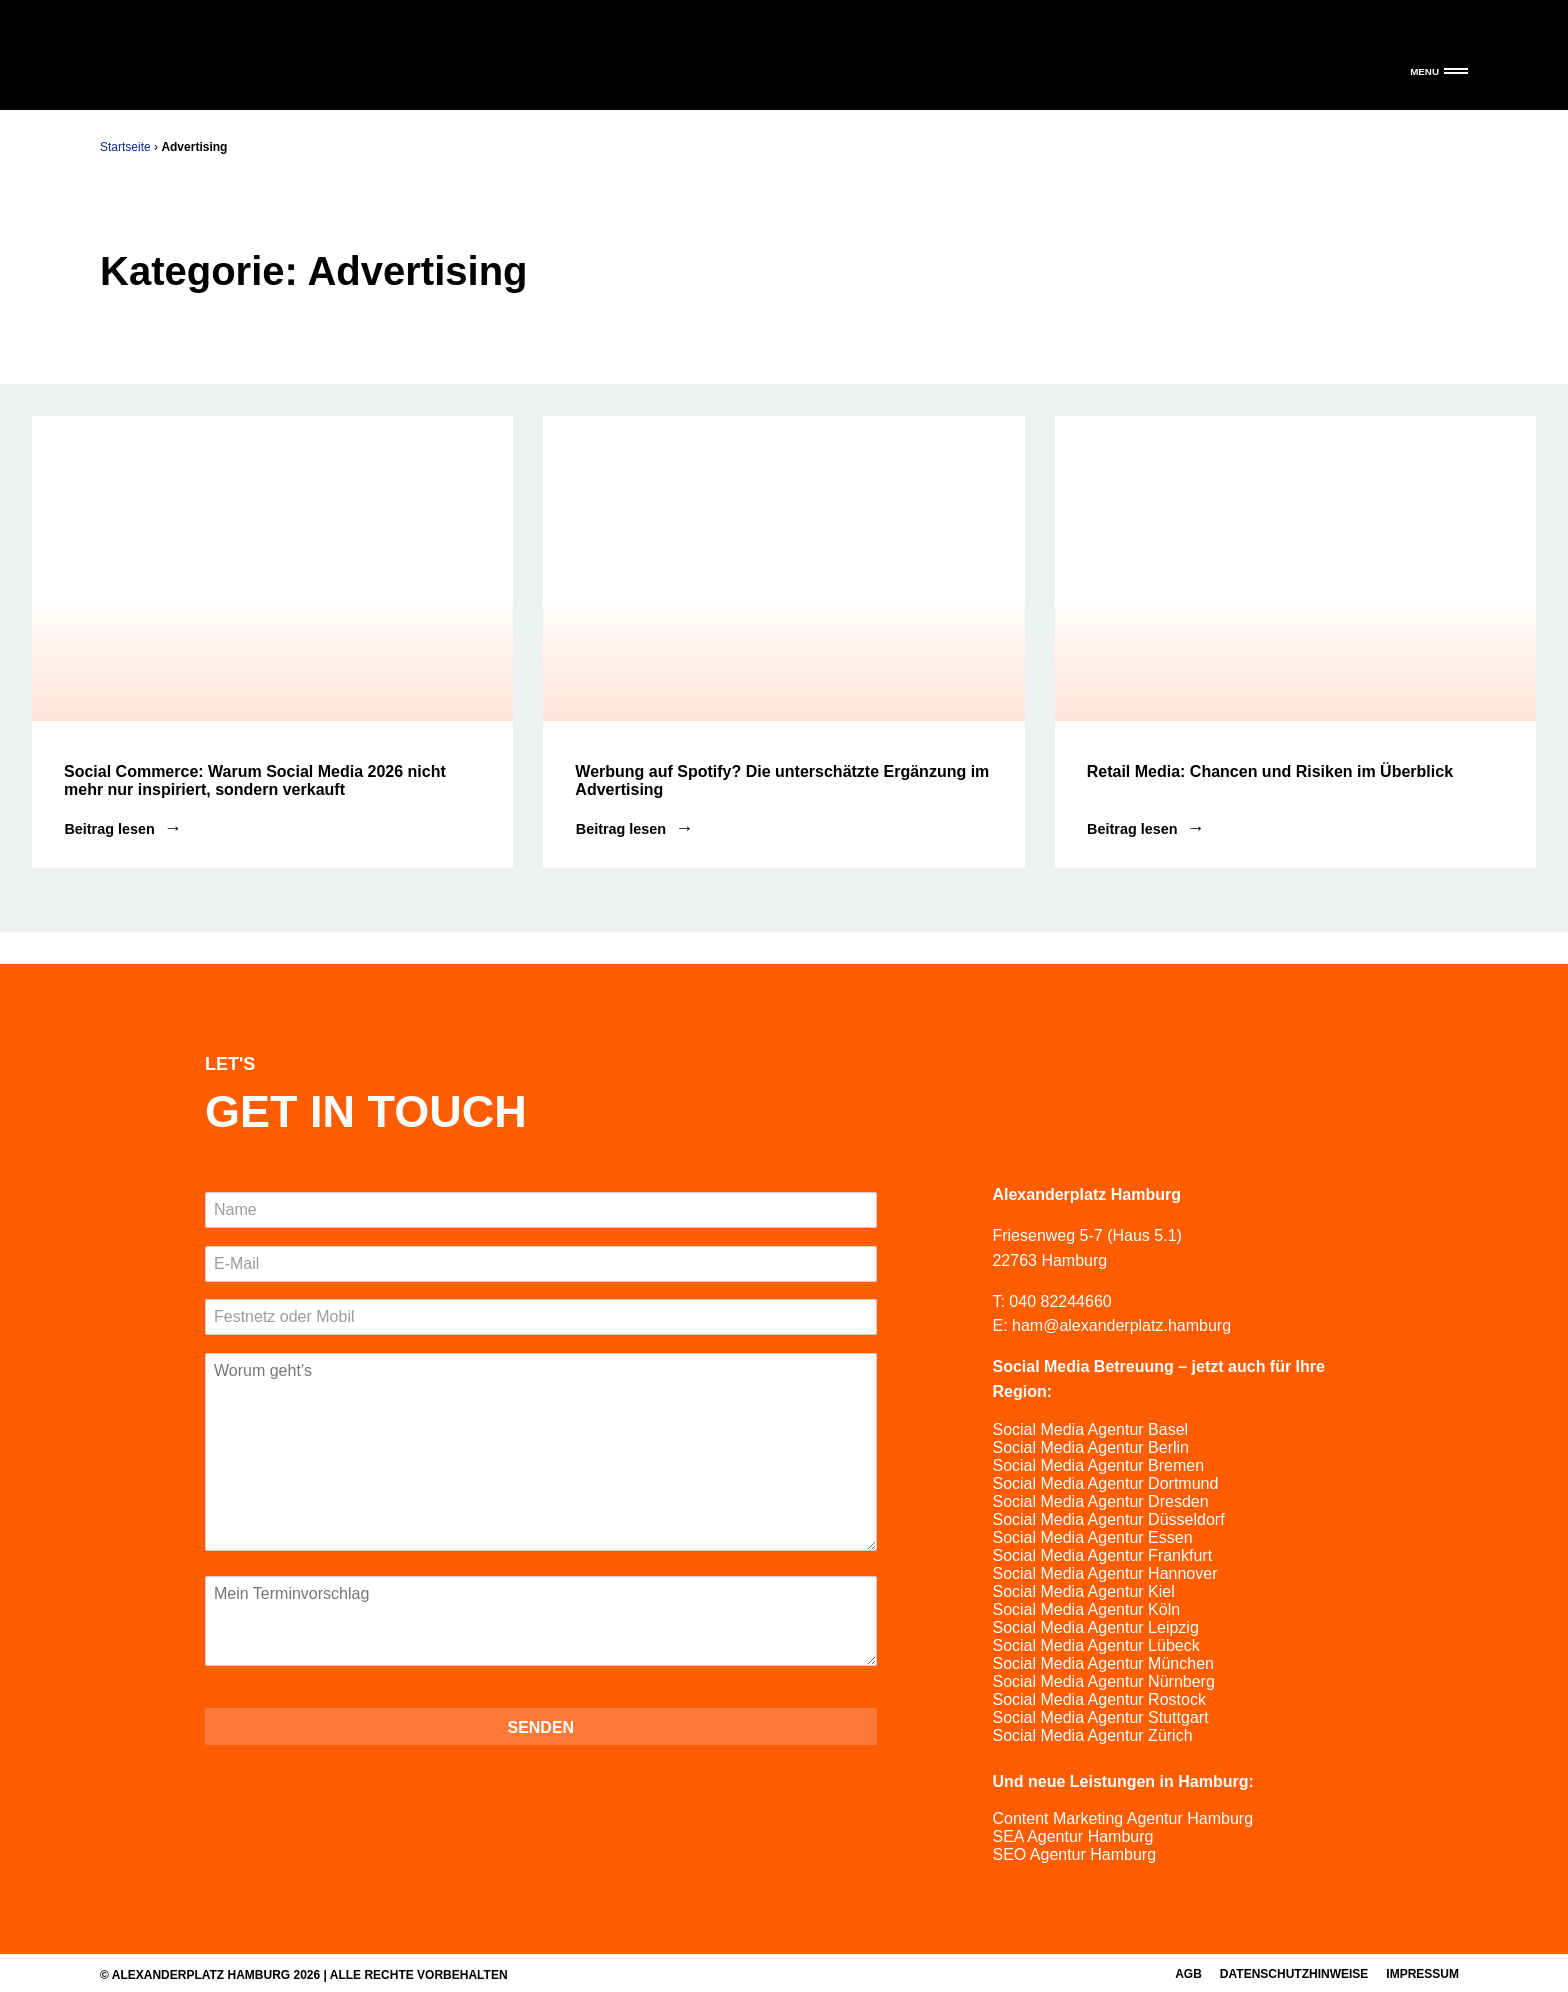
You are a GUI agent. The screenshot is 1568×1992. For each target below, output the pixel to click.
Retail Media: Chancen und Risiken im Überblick (1270, 771)
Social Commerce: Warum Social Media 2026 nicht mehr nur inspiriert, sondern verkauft (255, 780)
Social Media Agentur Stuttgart (1100, 1717)
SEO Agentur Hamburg (1074, 1854)
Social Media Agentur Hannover (1104, 1573)
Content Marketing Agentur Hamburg (1122, 1818)
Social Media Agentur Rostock (1098, 1699)
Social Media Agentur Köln (1086, 1609)
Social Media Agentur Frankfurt (1102, 1555)
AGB (1188, 1974)
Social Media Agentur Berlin (1090, 1447)
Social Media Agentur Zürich (1092, 1735)
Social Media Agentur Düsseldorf (1108, 1519)
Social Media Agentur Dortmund (1105, 1483)
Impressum (1422, 1974)
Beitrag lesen (109, 829)
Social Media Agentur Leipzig (1095, 1627)
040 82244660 (1060, 1301)
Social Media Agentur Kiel (1083, 1591)
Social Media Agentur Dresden (1100, 1501)
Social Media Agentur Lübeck (1095, 1645)
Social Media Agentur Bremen (1098, 1465)
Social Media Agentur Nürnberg (1103, 1681)
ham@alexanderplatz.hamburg (1121, 1325)
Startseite (125, 147)
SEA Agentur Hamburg (1072, 1836)
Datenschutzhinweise (1294, 1974)
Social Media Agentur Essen (1092, 1537)
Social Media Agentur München (1102, 1663)
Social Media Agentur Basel (1090, 1429)
